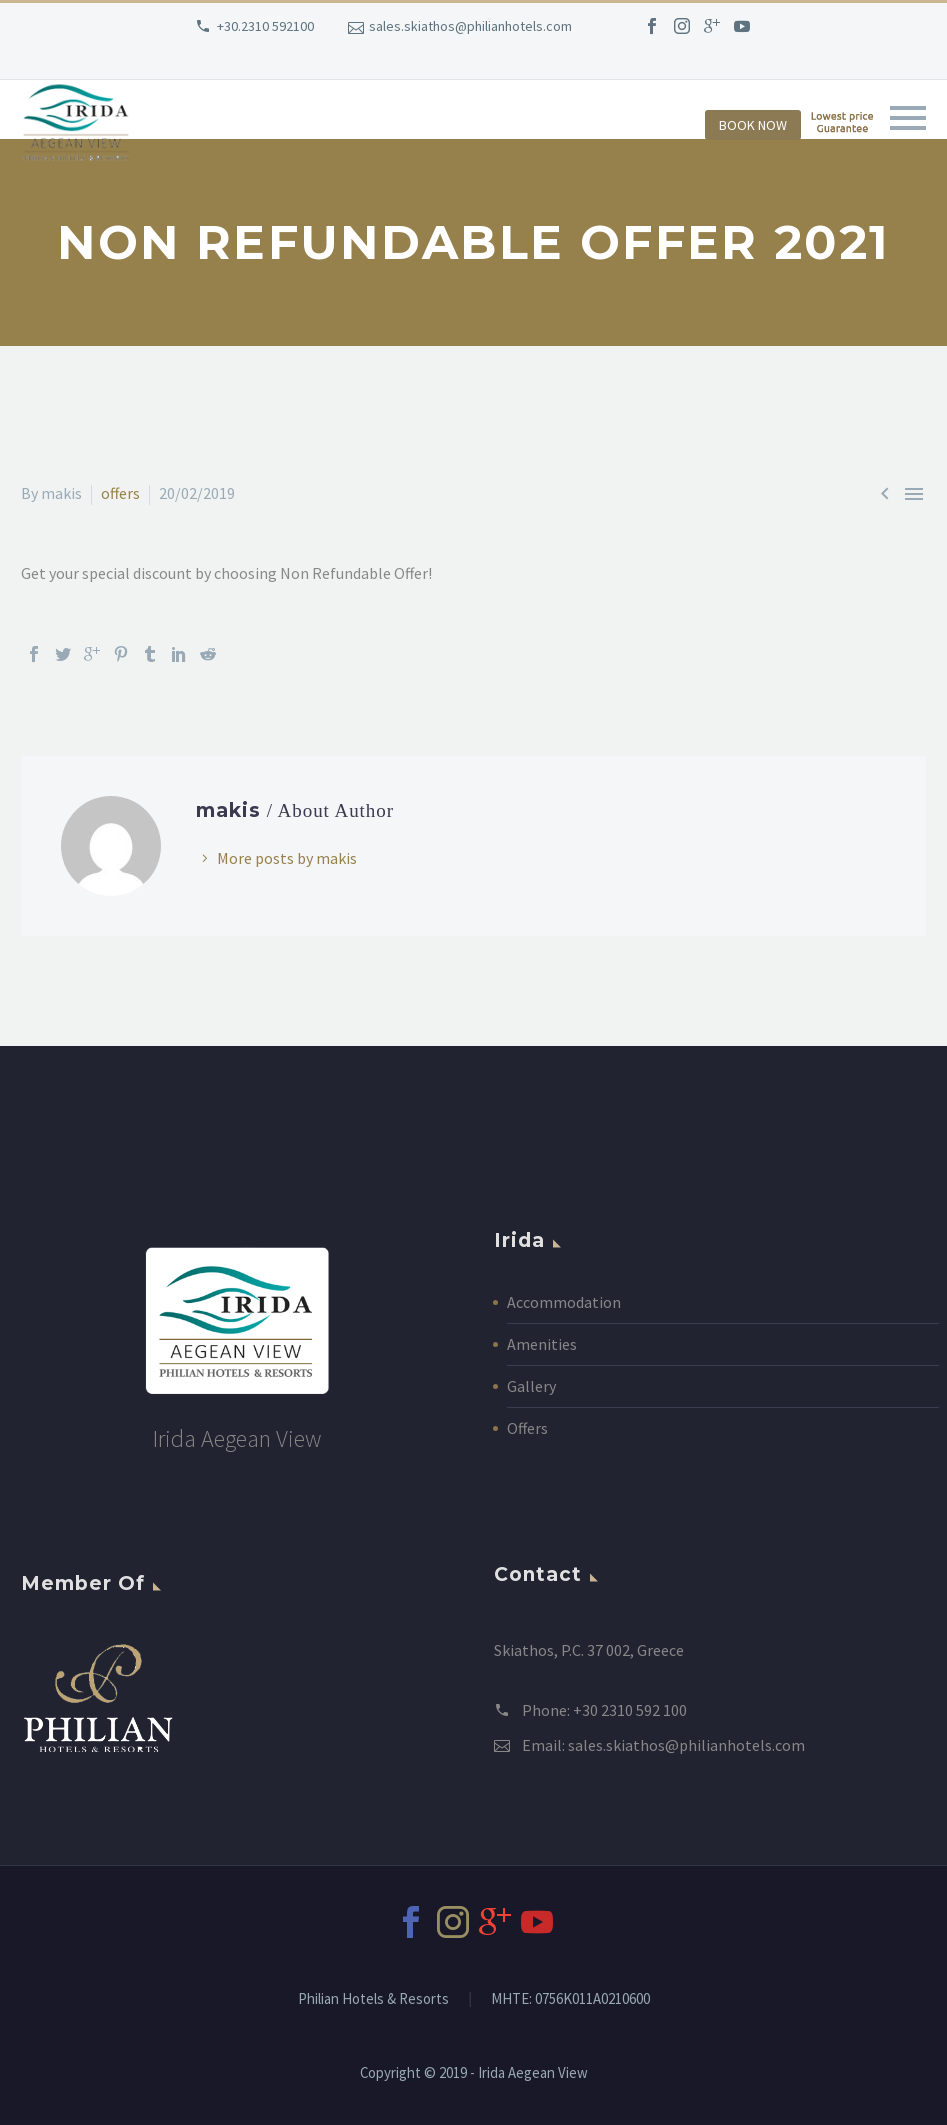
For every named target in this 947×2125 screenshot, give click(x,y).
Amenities (542, 1344)
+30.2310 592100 (265, 26)
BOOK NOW (753, 125)
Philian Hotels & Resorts (373, 1999)
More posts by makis (287, 858)
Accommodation (564, 1302)
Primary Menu (908, 118)
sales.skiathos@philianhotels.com (470, 26)
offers (120, 493)
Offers (527, 1428)
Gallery (531, 1386)
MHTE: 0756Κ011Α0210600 (570, 1999)
